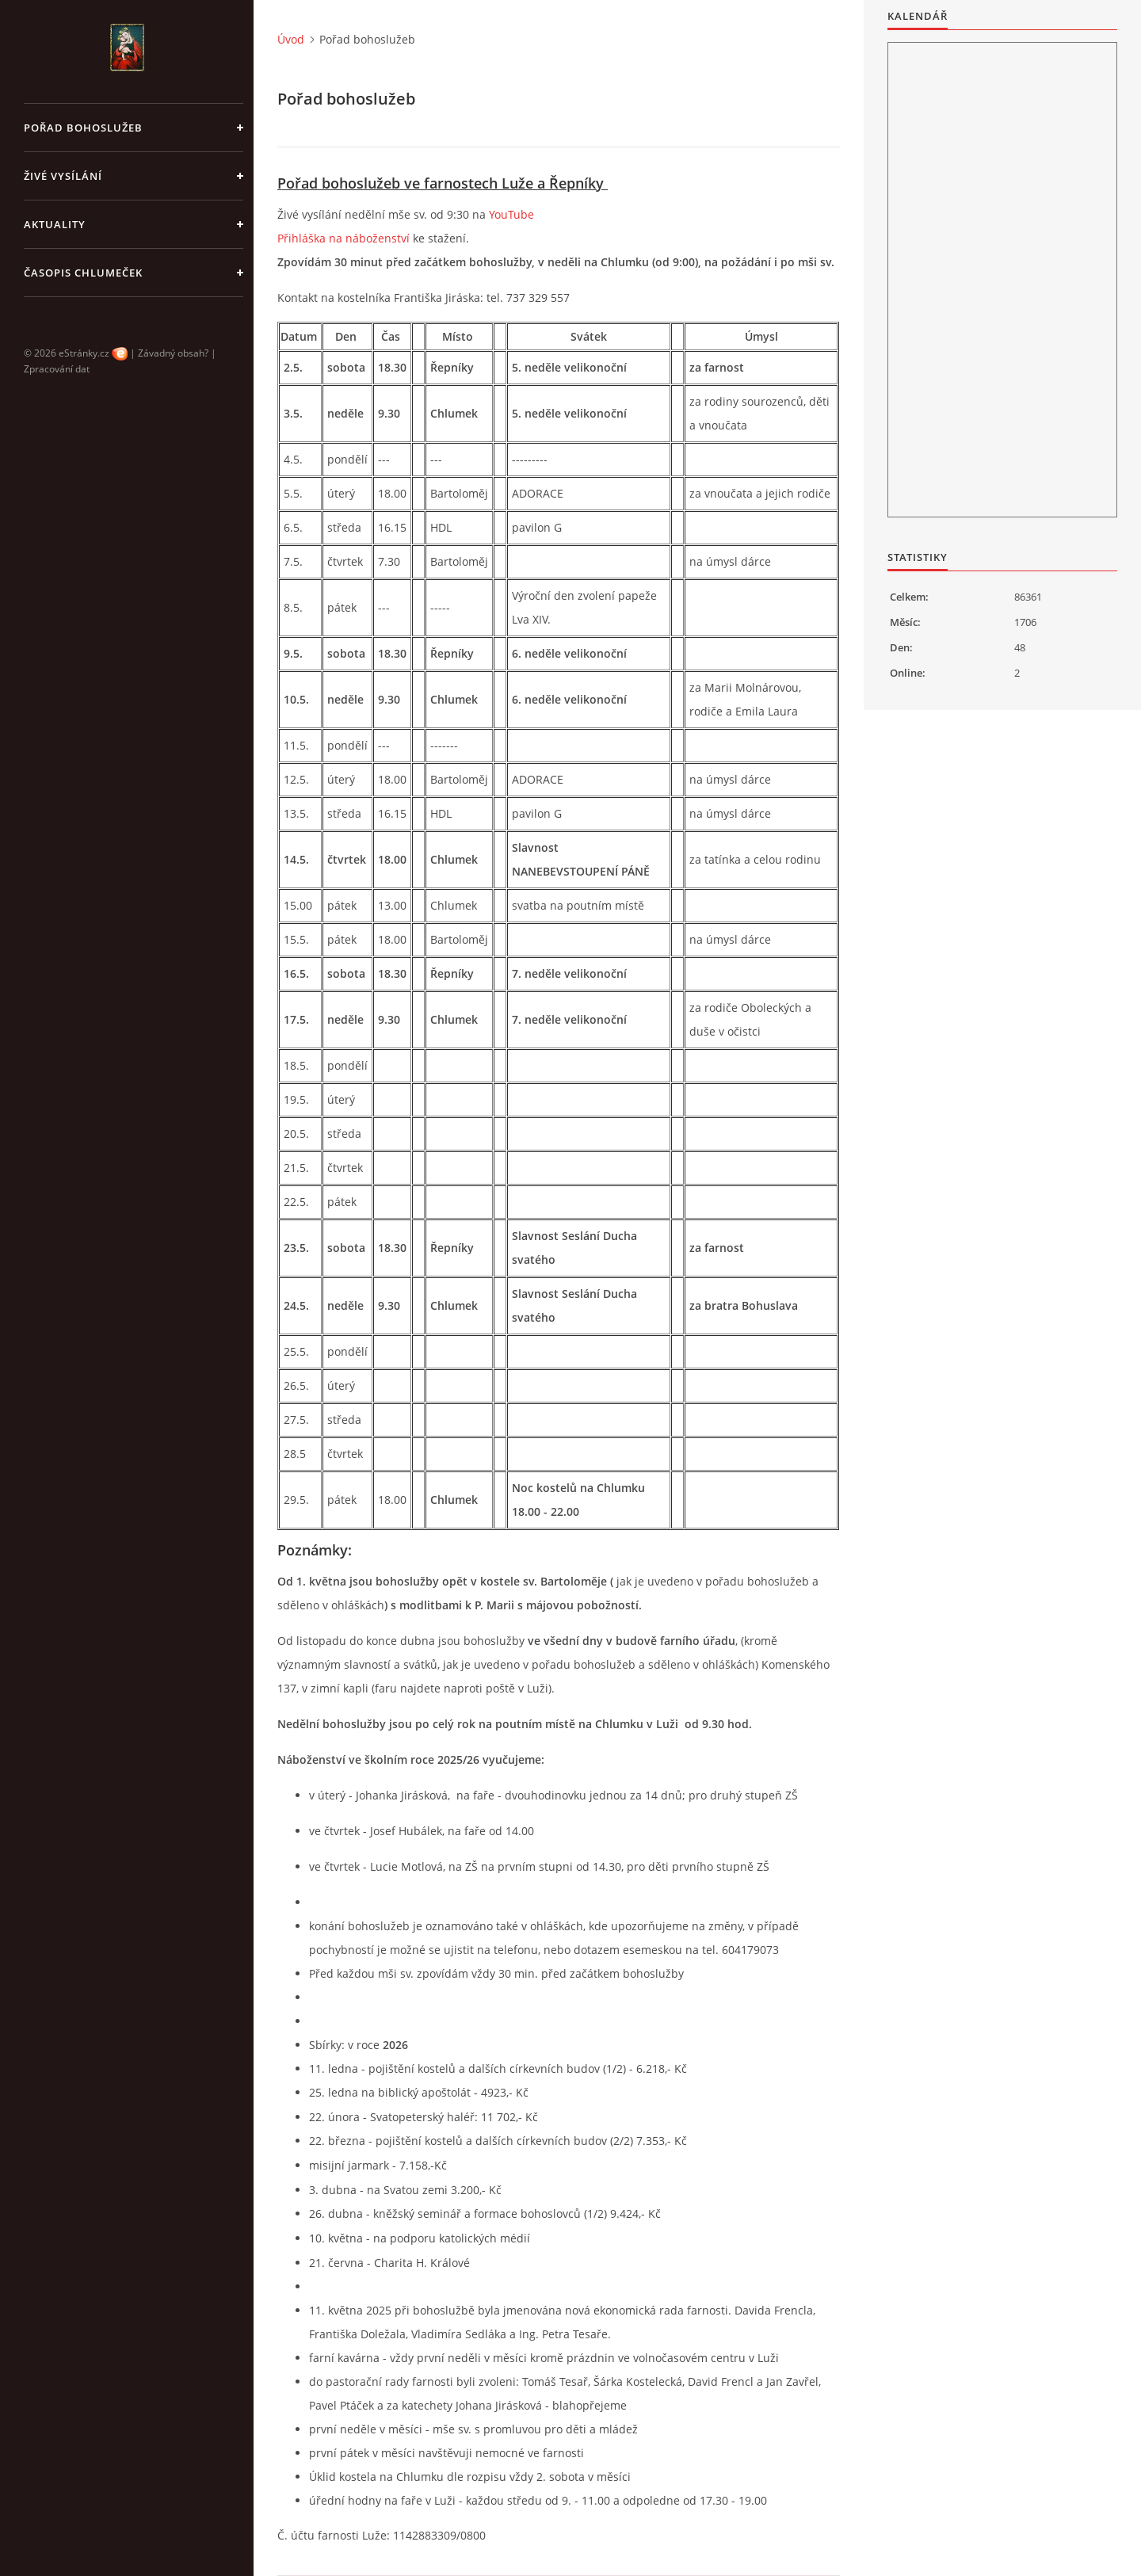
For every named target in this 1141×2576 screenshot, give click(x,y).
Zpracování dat (57, 369)
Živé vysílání (63, 176)
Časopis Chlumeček (83, 272)
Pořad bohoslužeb (83, 127)
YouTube (511, 214)
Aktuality (55, 224)
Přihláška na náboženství (343, 238)
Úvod (290, 39)
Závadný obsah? (173, 353)
